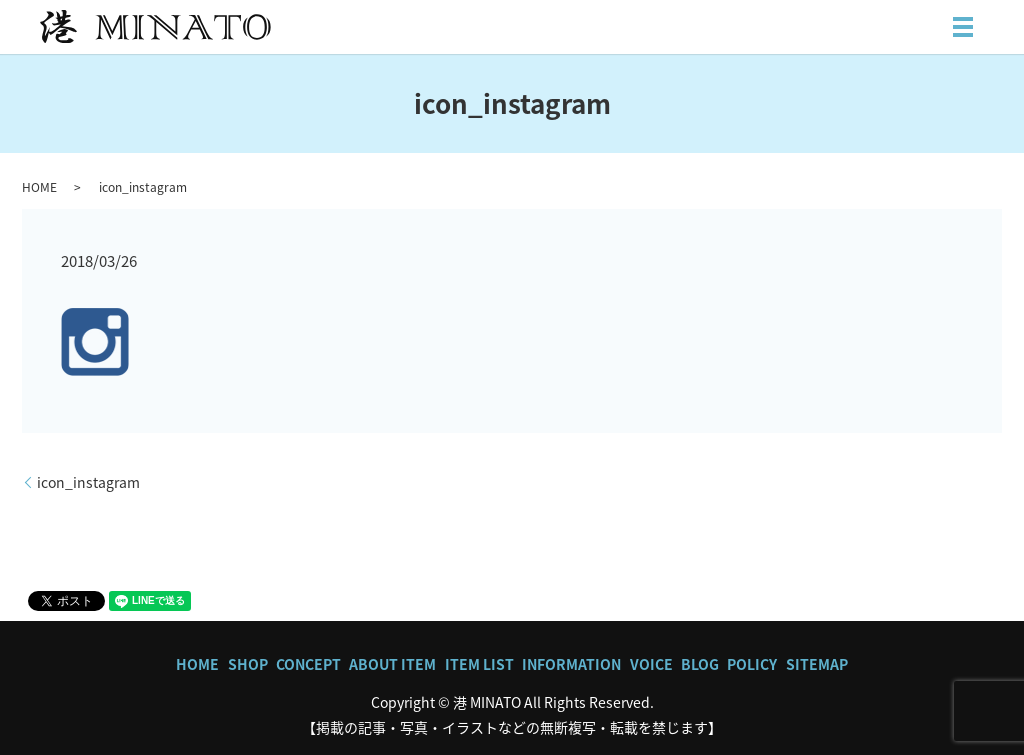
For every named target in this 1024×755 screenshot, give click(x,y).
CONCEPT (308, 664)
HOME (39, 187)
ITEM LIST (479, 664)
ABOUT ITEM (392, 664)
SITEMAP (817, 664)
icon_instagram (88, 482)
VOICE (651, 664)
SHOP (248, 664)
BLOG (700, 664)
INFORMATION (571, 664)
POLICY (752, 664)
